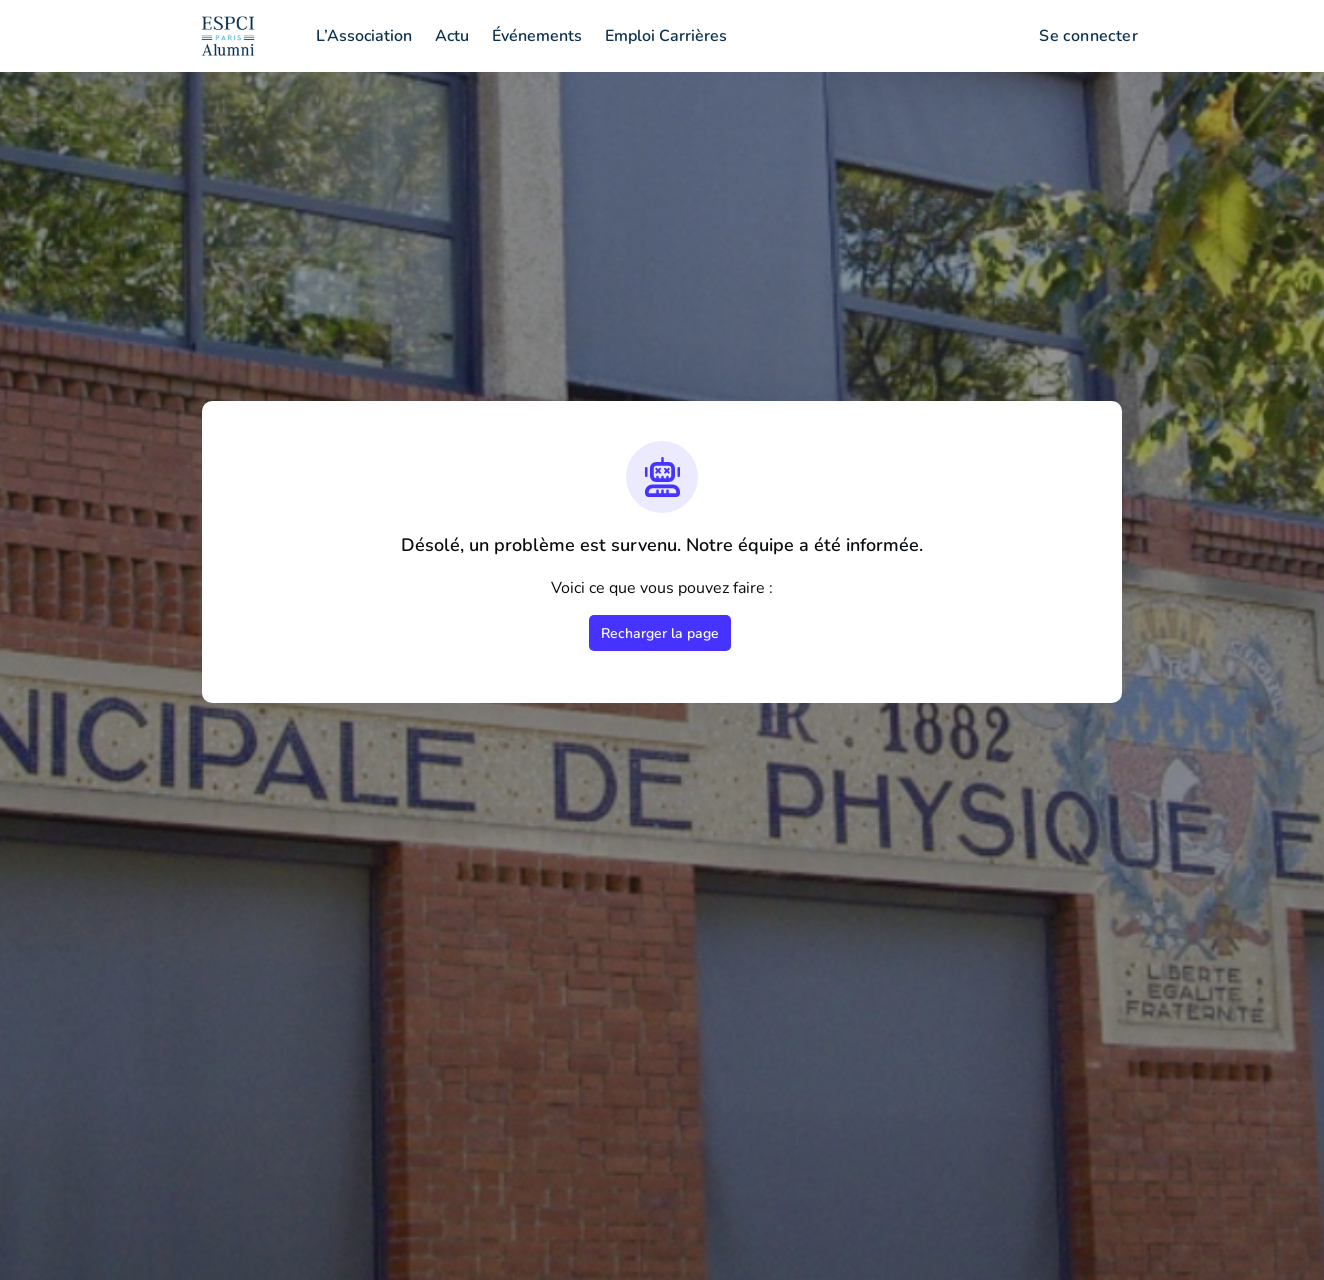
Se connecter (1088, 36)
